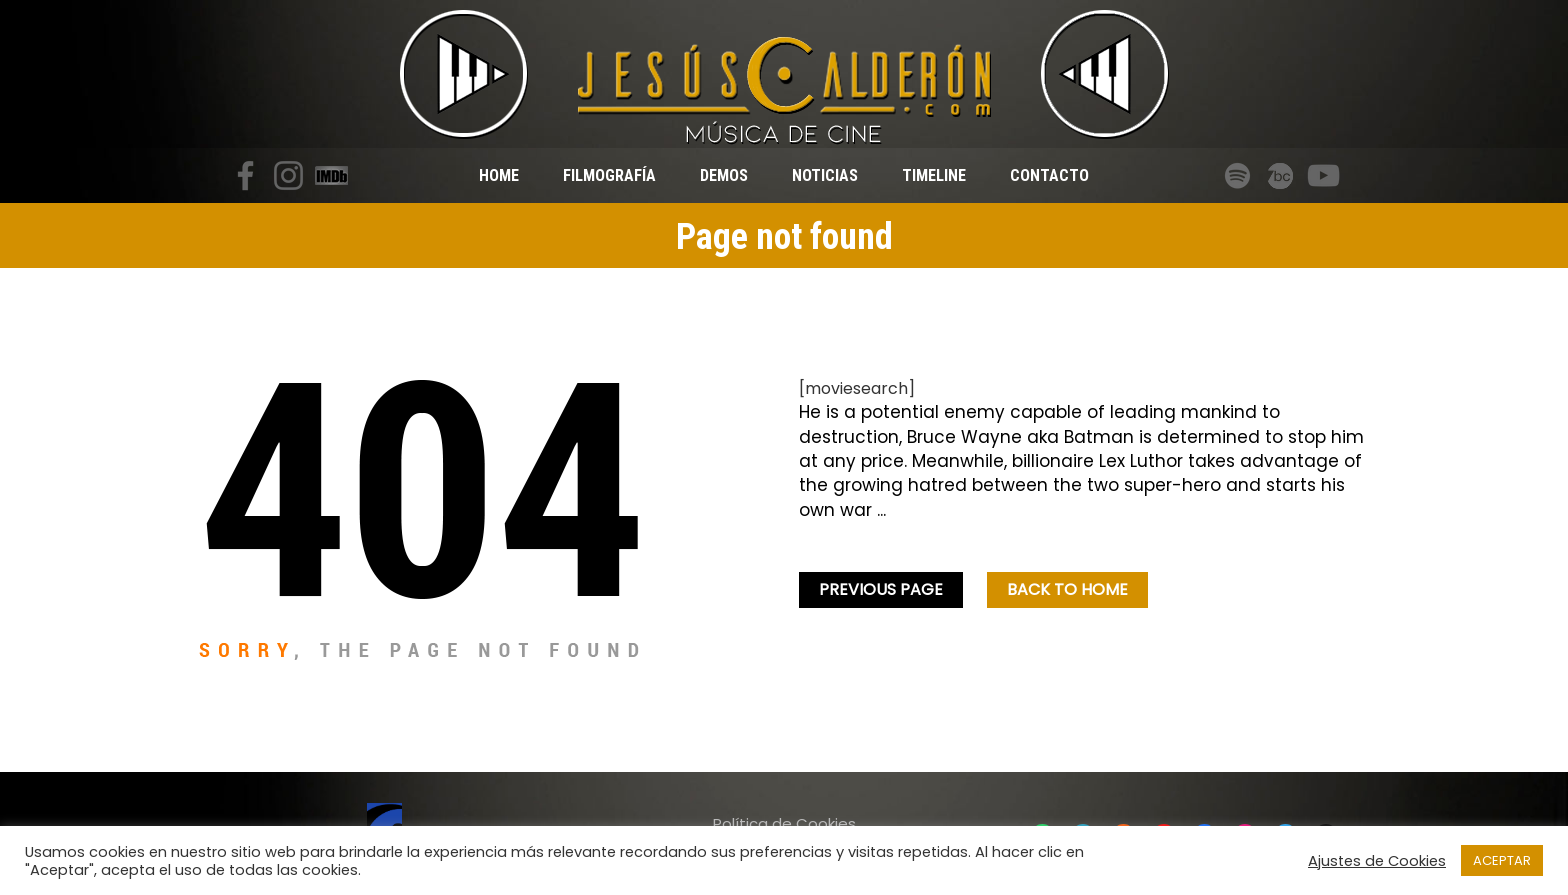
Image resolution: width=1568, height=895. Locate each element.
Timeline (934, 175)
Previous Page (881, 589)
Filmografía (609, 175)
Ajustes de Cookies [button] (1377, 861)
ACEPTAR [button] (1502, 860)
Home (499, 175)
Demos (724, 175)
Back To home (1067, 589)
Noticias (825, 175)
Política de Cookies (784, 823)
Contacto (1049, 175)
